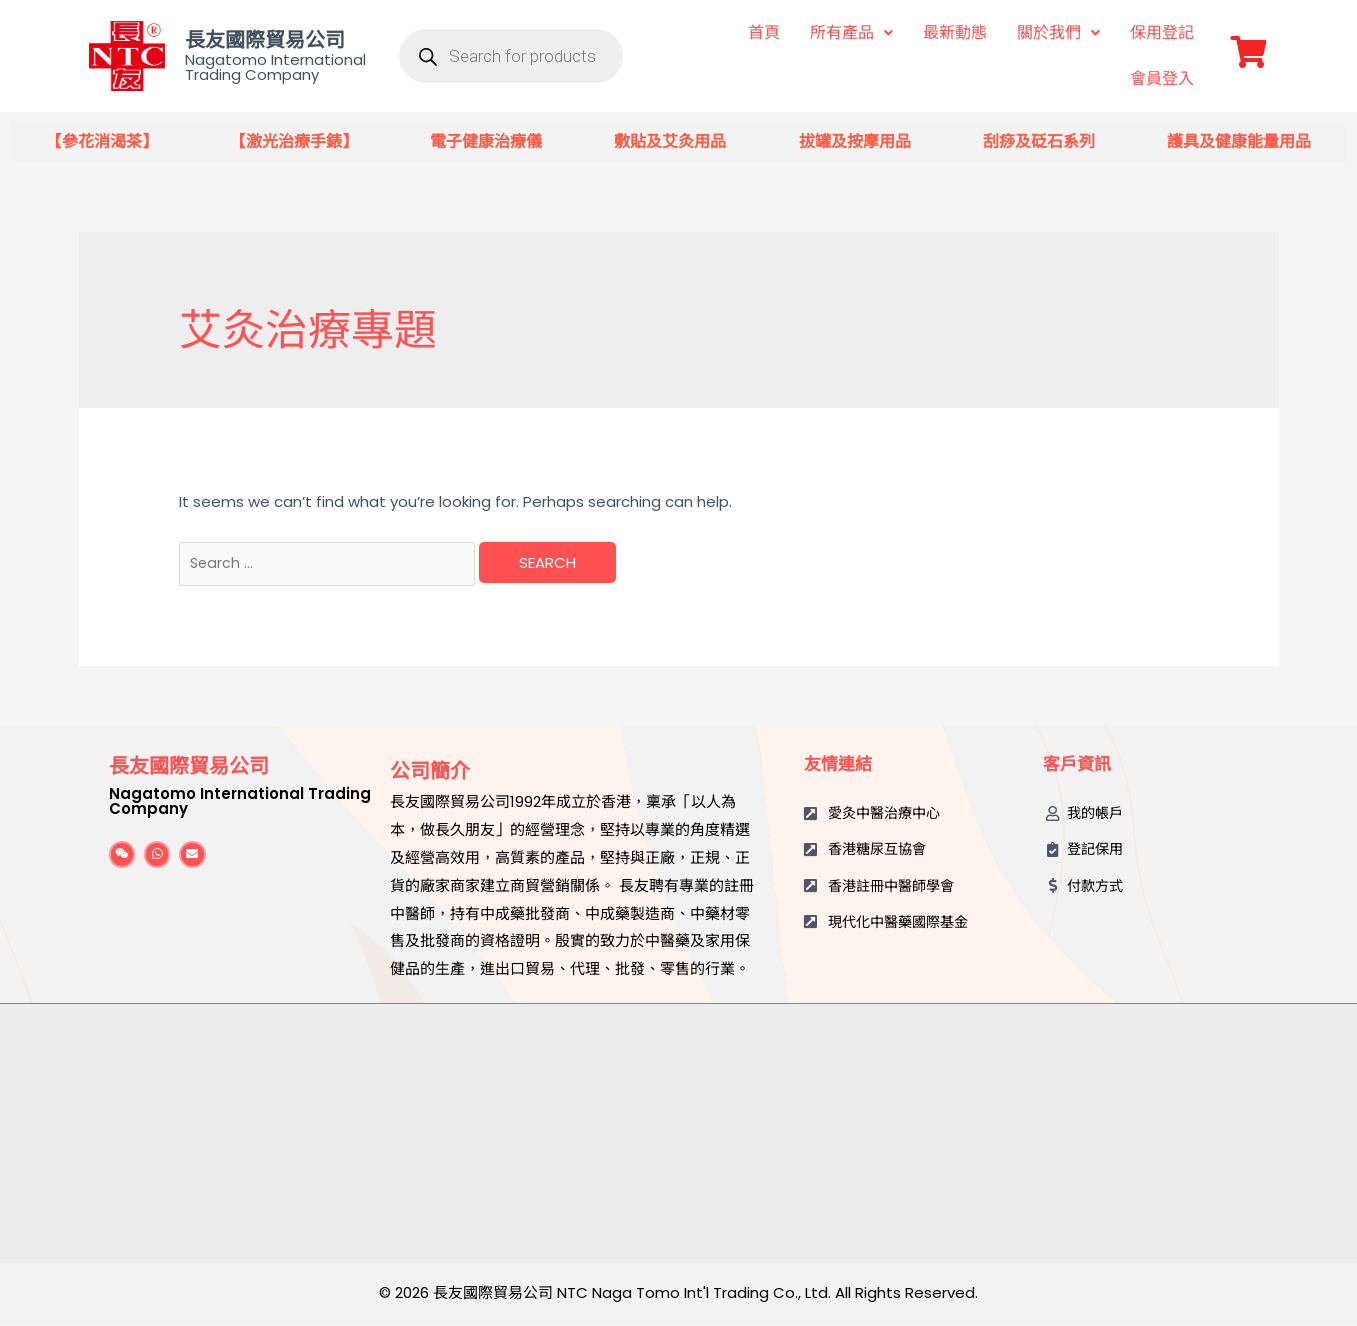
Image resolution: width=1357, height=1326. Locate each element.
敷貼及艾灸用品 (670, 141)
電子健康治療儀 (486, 141)
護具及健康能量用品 (1239, 141)
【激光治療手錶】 (294, 141)
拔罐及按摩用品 (855, 141)
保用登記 (1162, 32)
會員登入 (1162, 78)
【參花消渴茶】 (102, 141)
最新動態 (955, 32)
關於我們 (1058, 32)
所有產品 (851, 32)
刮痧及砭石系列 (1039, 141)
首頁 (764, 32)
